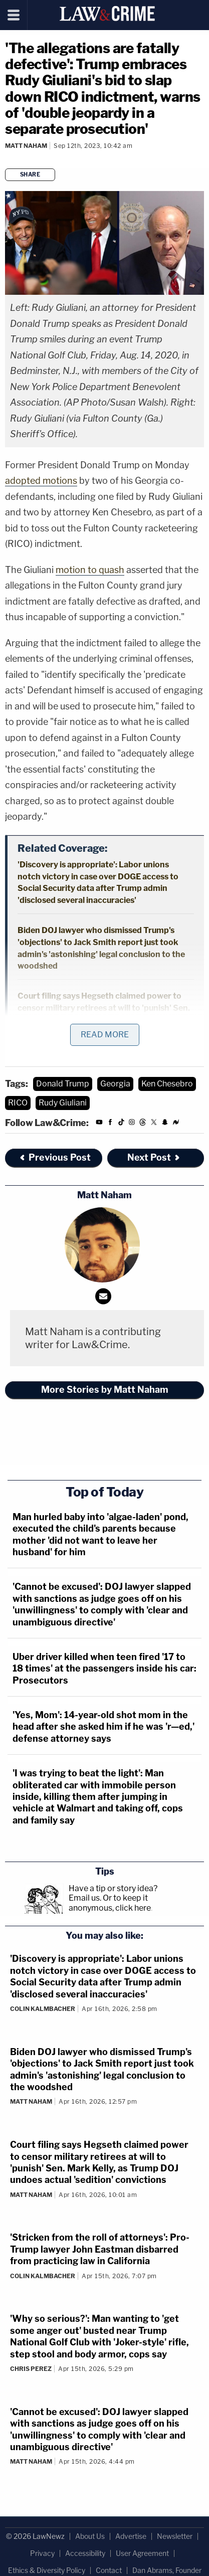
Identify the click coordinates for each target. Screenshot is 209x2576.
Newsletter (174, 2536)
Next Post (154, 1157)
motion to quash (90, 570)
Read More (105, 1034)
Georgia (115, 1083)
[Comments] (6, 159)
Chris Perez (31, 2368)
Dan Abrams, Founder (166, 2570)
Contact (109, 2570)
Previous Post (55, 1157)
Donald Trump (62, 1083)
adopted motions (41, 480)
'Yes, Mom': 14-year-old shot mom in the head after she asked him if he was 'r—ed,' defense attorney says (103, 1727)
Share (30, 174)
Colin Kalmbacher (42, 2008)
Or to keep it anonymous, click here (110, 1902)
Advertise (130, 2536)
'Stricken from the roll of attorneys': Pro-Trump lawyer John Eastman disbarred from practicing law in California (99, 2249)
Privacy (42, 2553)
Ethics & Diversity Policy (46, 2570)
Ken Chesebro (167, 1083)
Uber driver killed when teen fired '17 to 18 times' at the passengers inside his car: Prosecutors (104, 1668)
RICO (18, 1103)
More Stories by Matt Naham (104, 1389)
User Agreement (142, 2553)
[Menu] (14, 15)
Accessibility (85, 2553)
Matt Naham (26, 145)
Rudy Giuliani (63, 1103)
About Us (90, 2536)
